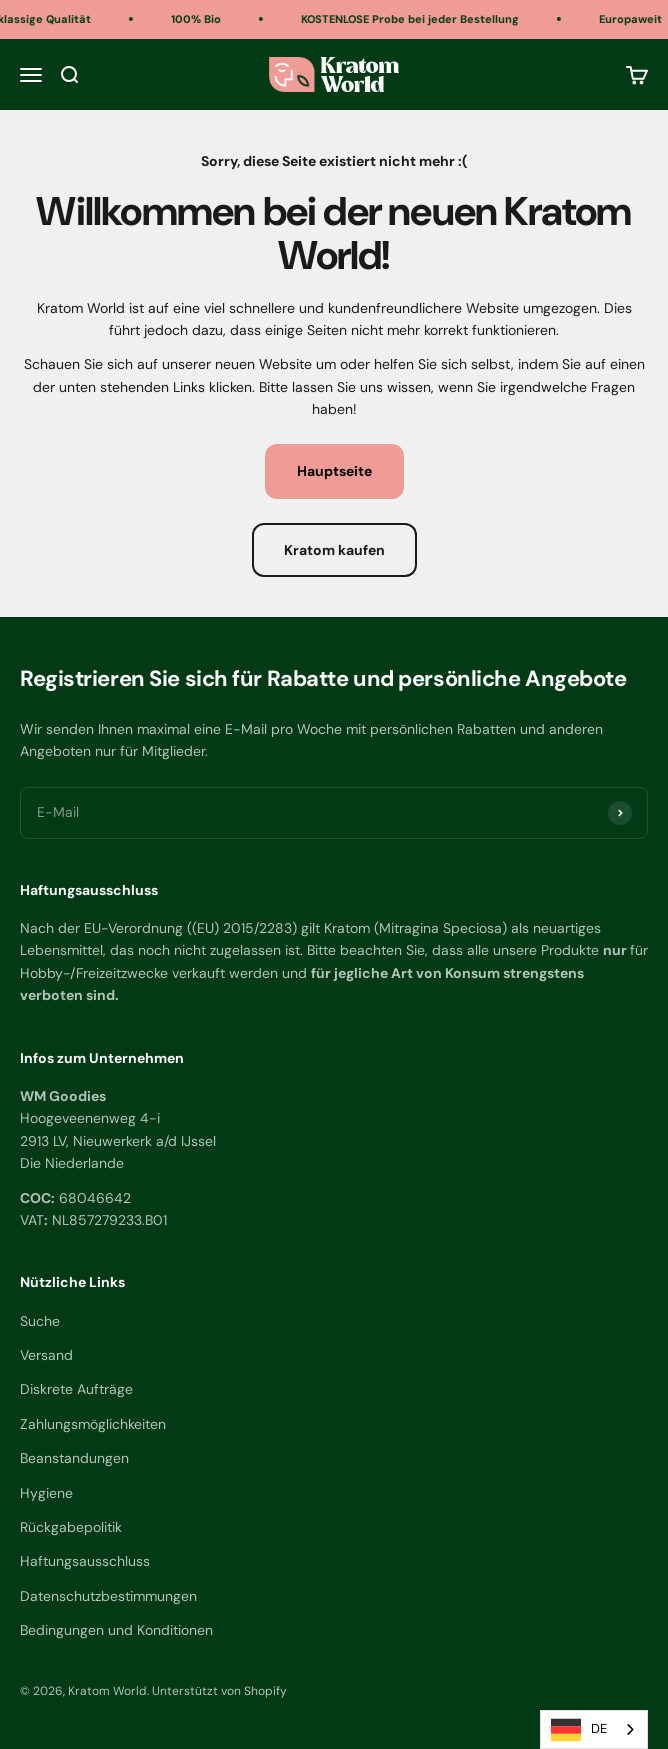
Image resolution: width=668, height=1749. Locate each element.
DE (579, 1730)
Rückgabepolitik (71, 1527)
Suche (40, 1321)
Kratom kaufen (334, 550)
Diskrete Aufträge (76, 1389)
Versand (46, 1355)
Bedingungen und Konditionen (116, 1630)
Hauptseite (334, 471)
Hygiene (46, 1493)
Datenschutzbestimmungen (108, 1596)
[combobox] (594, 1729)
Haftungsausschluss (85, 1561)
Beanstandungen (74, 1458)
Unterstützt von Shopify (219, 1691)
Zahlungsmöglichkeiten (93, 1424)
